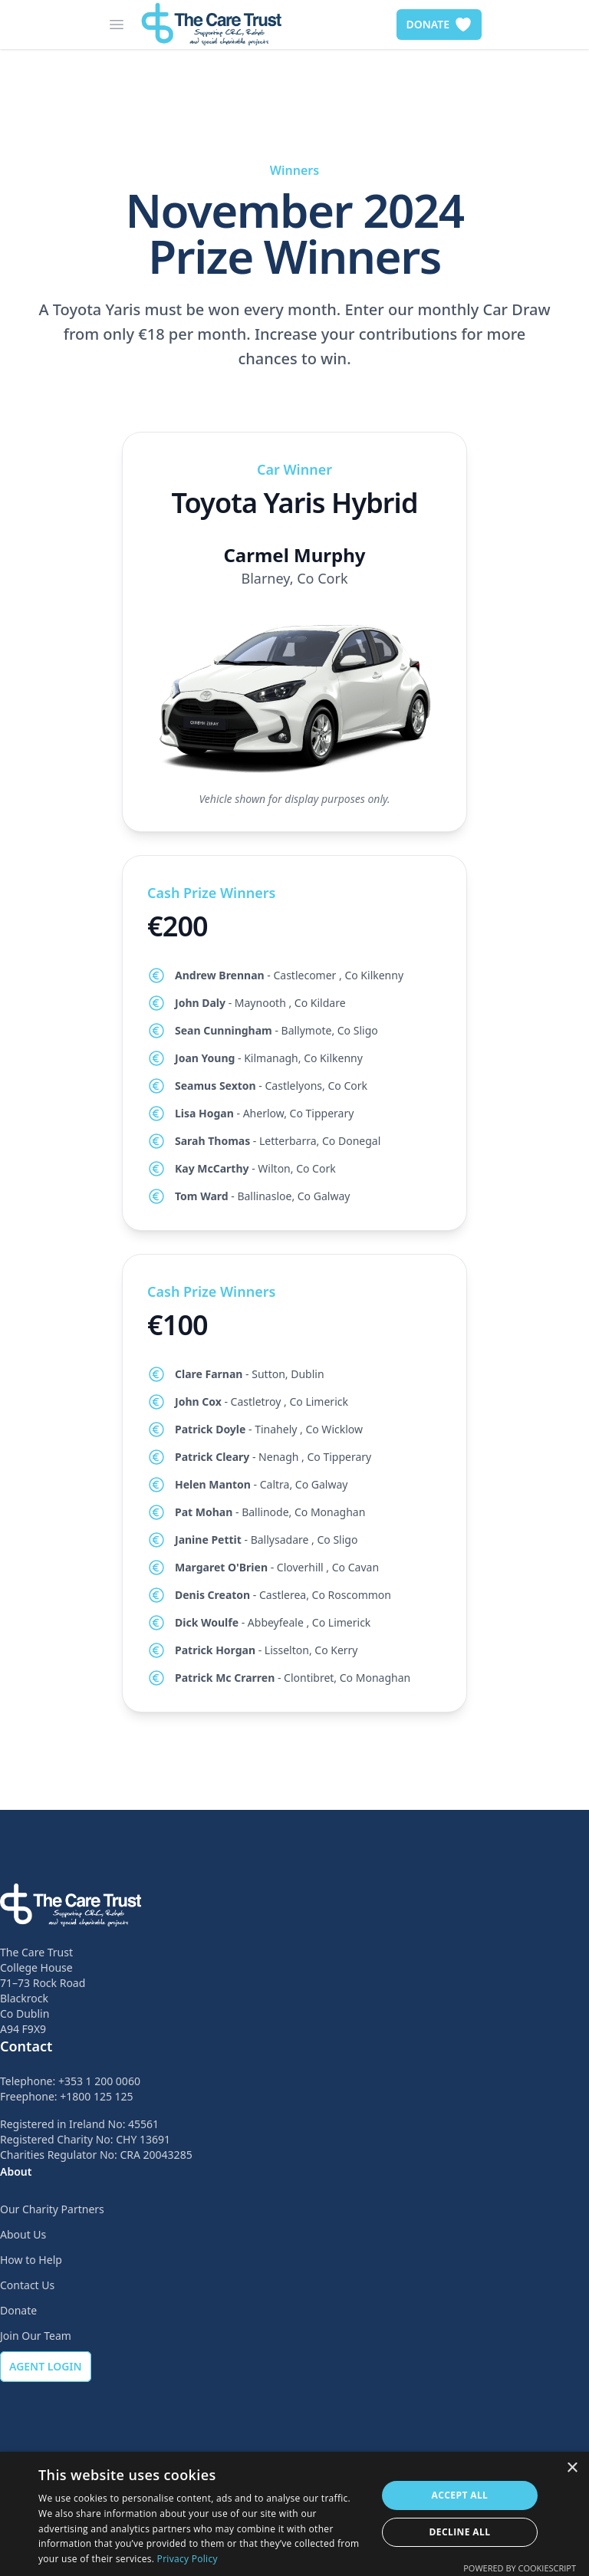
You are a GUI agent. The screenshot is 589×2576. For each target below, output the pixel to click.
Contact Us (27, 2285)
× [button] (571, 2468)
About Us (23, 2234)
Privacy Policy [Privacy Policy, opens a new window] (187, 2558)
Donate (18, 2310)
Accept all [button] (460, 2495)
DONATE (439, 24)
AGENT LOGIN (45, 2366)
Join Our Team (35, 2335)
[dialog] (294, 2514)
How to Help (31, 2259)
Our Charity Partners (52, 2209)
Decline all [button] (460, 2531)
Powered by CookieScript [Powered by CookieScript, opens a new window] (519, 2568)
